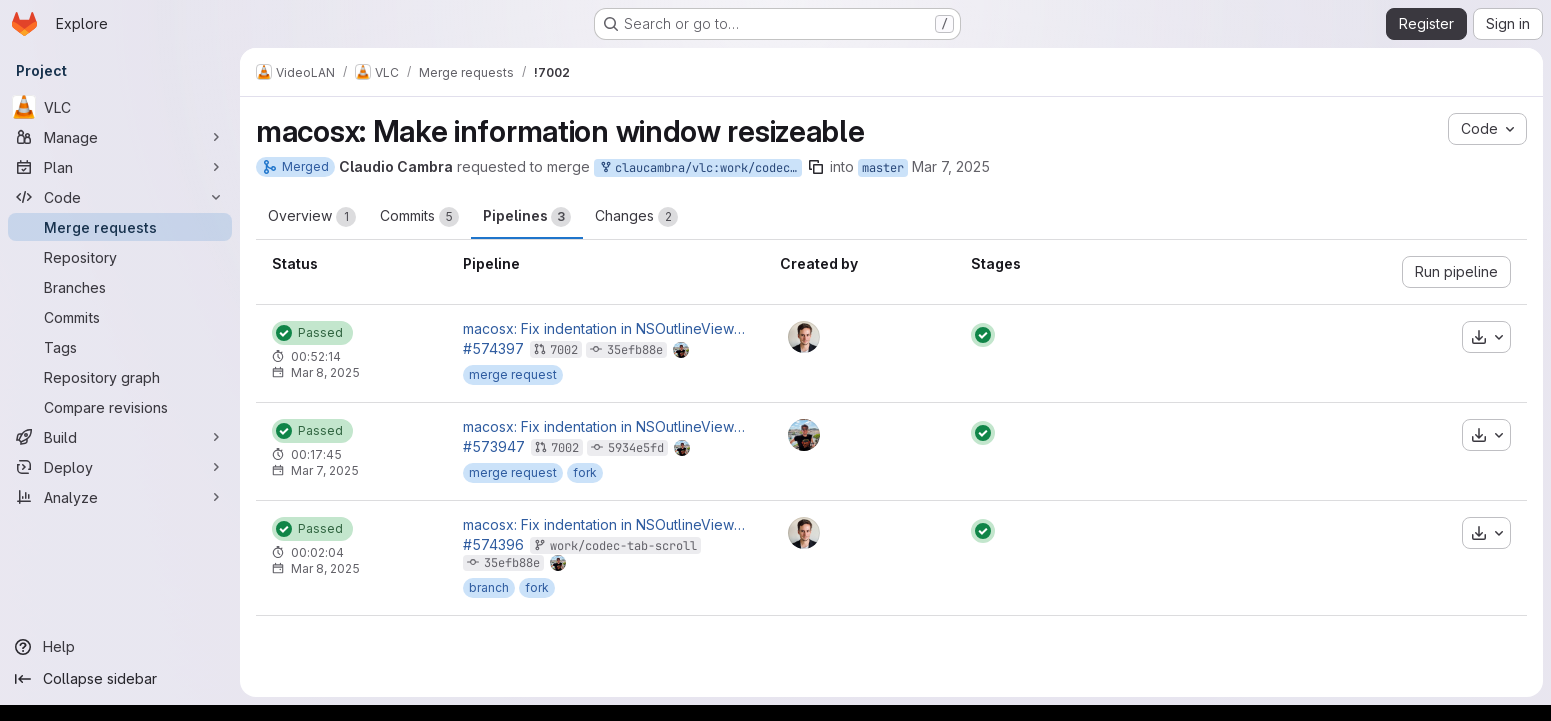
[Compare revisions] (120, 407)
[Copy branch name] (816, 167)
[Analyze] (120, 497)
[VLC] (120, 107)
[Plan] (120, 167)
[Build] (120, 437)
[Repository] (120, 257)
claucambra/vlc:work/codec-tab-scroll (700, 168)
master (883, 168)
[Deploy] (120, 467)
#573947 (494, 446)
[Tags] (120, 347)
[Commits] (120, 317)
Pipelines (527, 217)
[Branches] (120, 287)
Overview (312, 217)
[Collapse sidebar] (120, 679)
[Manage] (120, 137)
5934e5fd (636, 448)
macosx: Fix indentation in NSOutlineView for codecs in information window (606, 329)
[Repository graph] (120, 377)
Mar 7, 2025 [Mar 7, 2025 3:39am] (951, 166)
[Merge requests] (120, 227)
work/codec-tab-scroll (623, 546)
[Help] (120, 647)
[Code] (120, 197)
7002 (564, 350)
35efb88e (635, 350)
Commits (419, 217)
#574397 (493, 348)
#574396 (493, 544)
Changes (636, 217)
